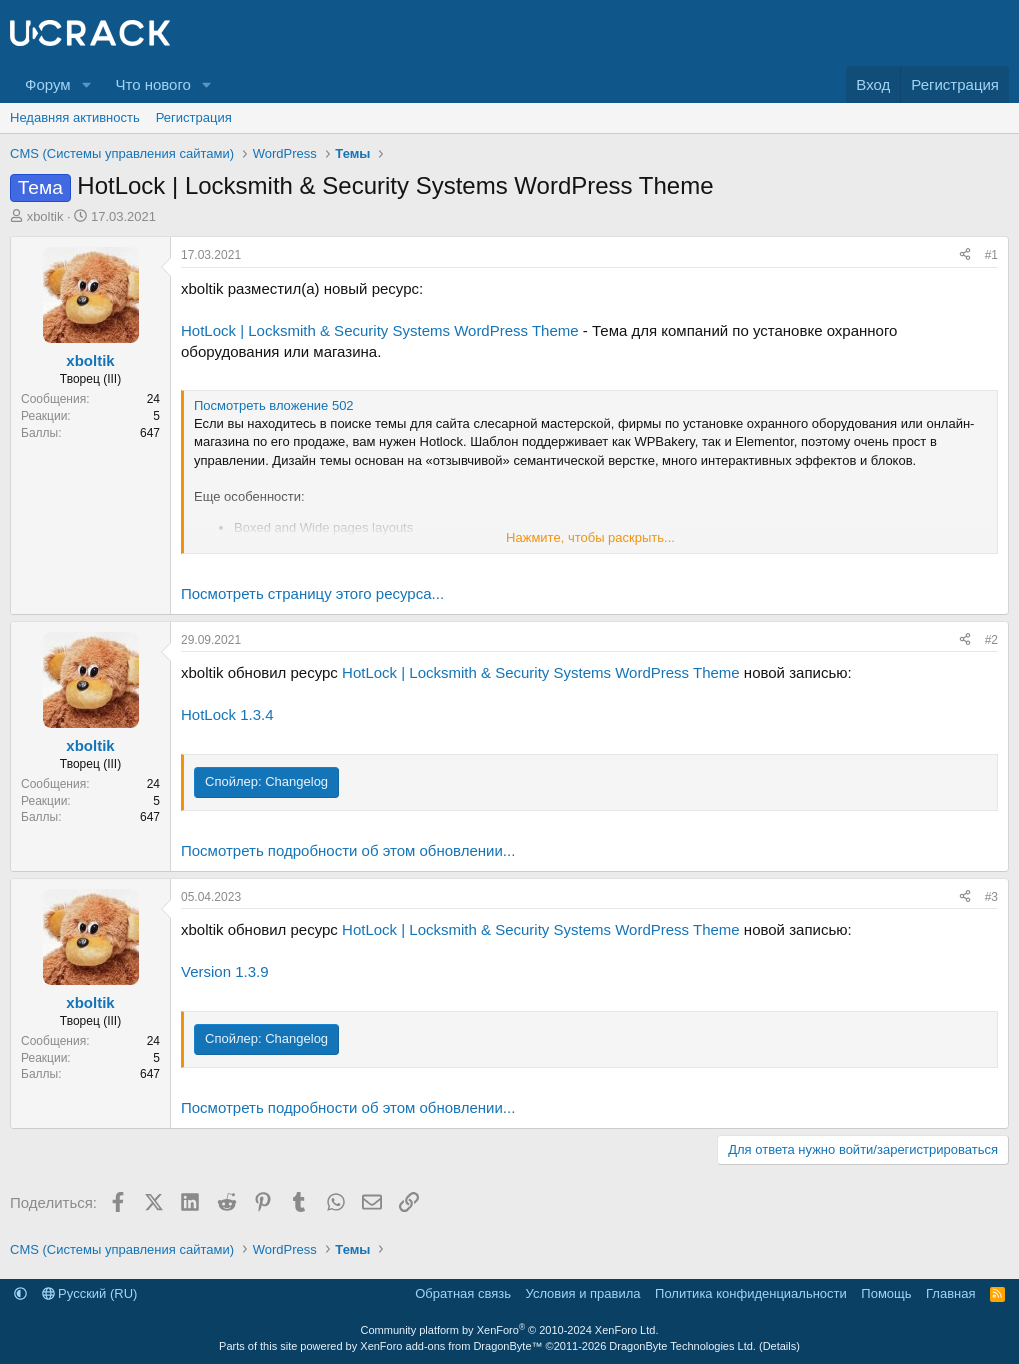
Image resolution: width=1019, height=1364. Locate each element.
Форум (48, 84)
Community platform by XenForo (510, 1330)
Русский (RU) (90, 1293)
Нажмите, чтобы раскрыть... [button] (590, 537)
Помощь (886, 1293)
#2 (991, 640)
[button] (86, 84)
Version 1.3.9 (225, 971)
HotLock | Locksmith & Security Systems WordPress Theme (380, 330)
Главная (950, 1293)
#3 (991, 897)
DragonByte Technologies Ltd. (682, 1346)
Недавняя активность (75, 117)
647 (150, 433)
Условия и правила (583, 1293)
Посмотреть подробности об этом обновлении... (348, 850)
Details (780, 1346)
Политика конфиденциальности (751, 1293)
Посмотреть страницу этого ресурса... (312, 593)
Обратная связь (463, 1293)
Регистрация (194, 117)
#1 (991, 255)
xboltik (45, 216)
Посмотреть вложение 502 (274, 405)
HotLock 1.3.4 (227, 714)
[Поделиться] (965, 255)
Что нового (152, 84)
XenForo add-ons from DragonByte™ (451, 1346)
